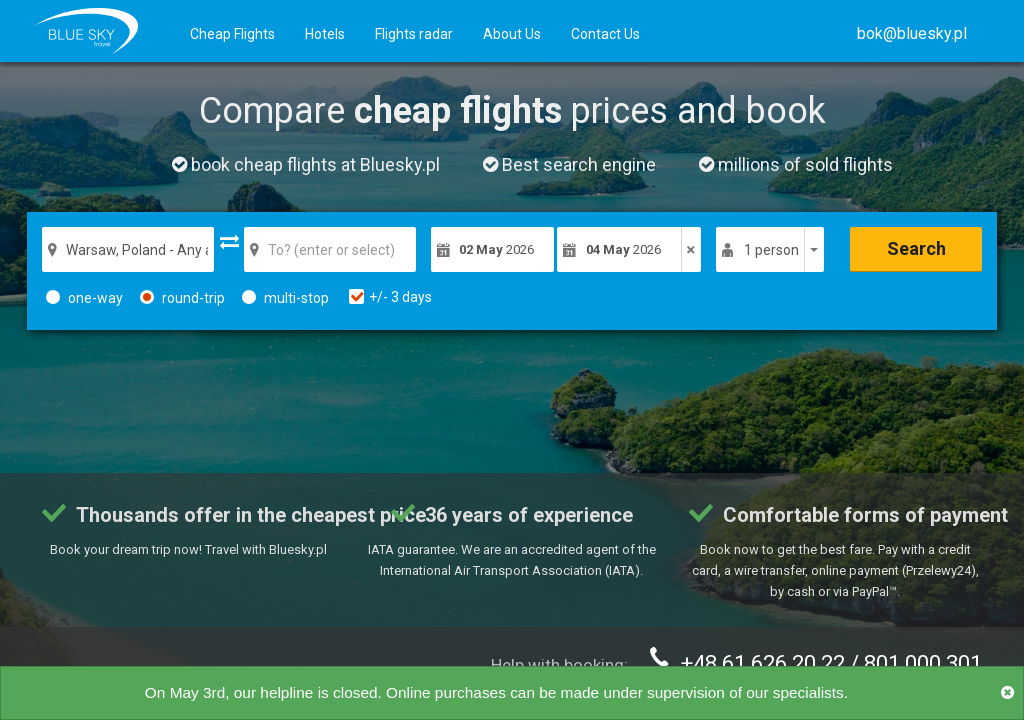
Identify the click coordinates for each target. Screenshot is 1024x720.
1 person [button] (771, 250)
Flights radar (414, 34)
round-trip (182, 298)
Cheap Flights (232, 34)
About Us (512, 34)
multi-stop (285, 298)
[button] (912, 33)
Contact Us (605, 34)
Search (916, 248)
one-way (84, 298)
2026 (496, 249)
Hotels (325, 34)
